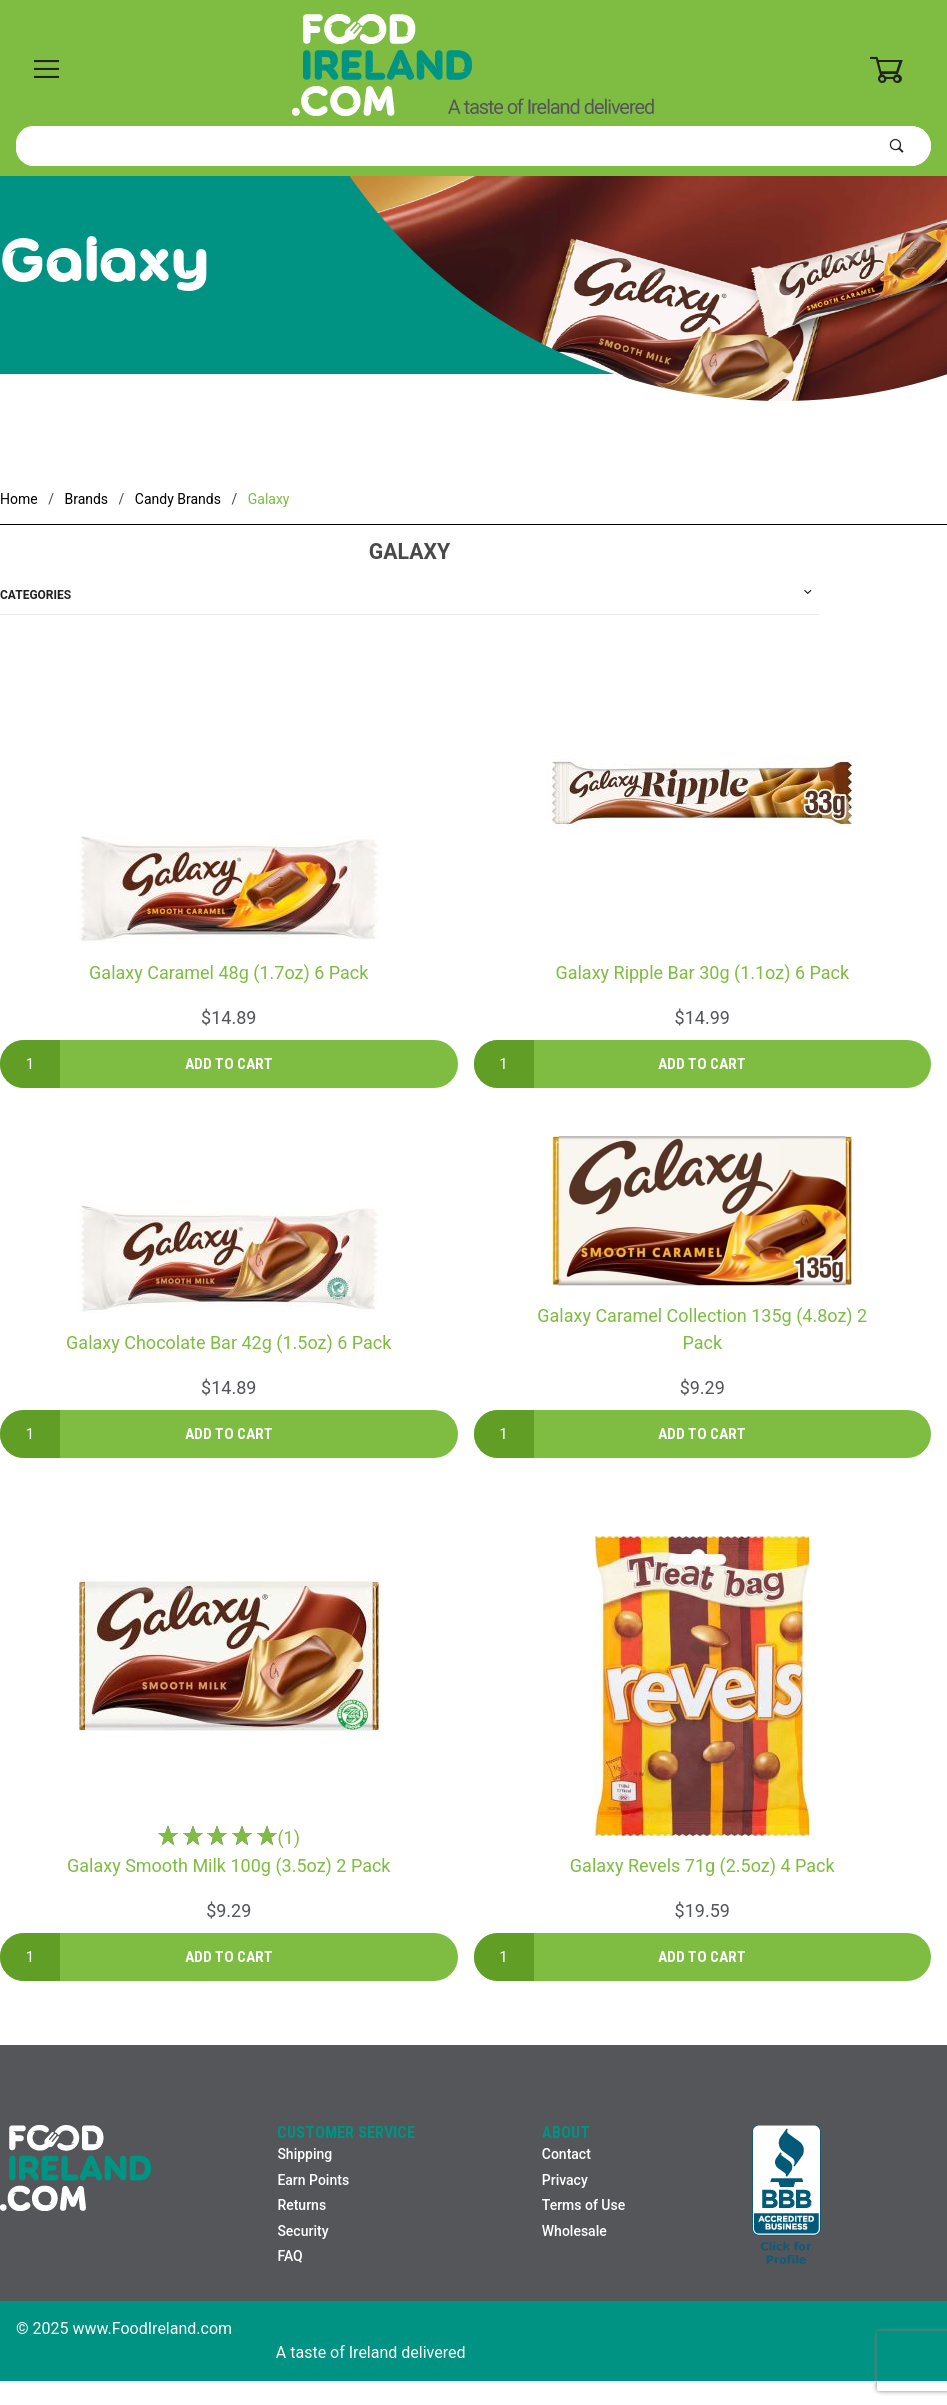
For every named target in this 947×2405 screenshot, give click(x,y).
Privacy (565, 2180)
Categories (35, 595)
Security (302, 2231)
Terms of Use (583, 2205)
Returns (301, 2205)
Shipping (304, 2154)
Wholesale (574, 2231)
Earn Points (313, 2180)
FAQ (289, 2256)
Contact (566, 2154)
